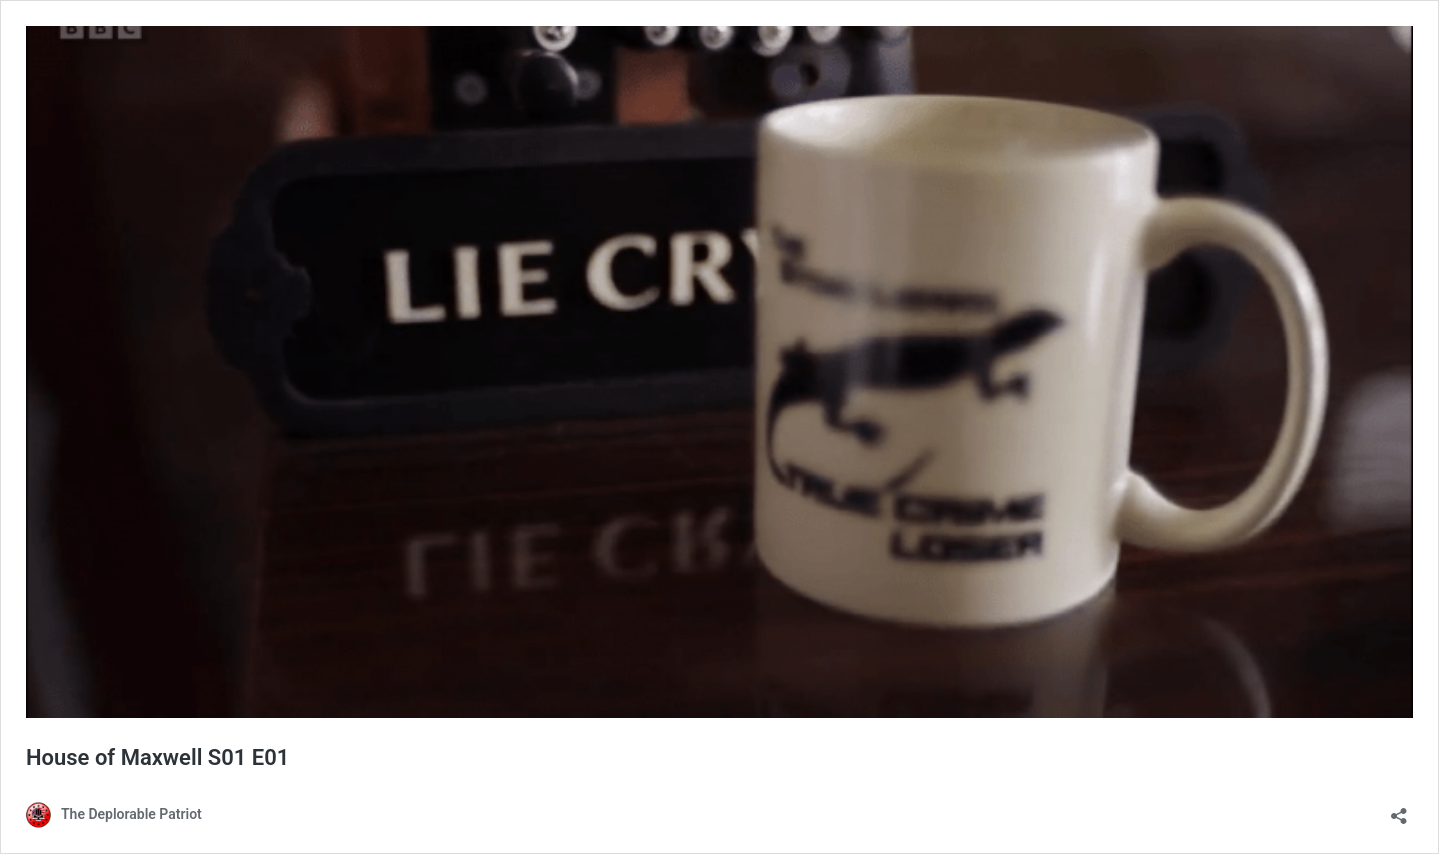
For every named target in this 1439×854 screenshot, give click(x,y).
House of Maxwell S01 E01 (157, 757)
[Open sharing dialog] (1399, 809)
